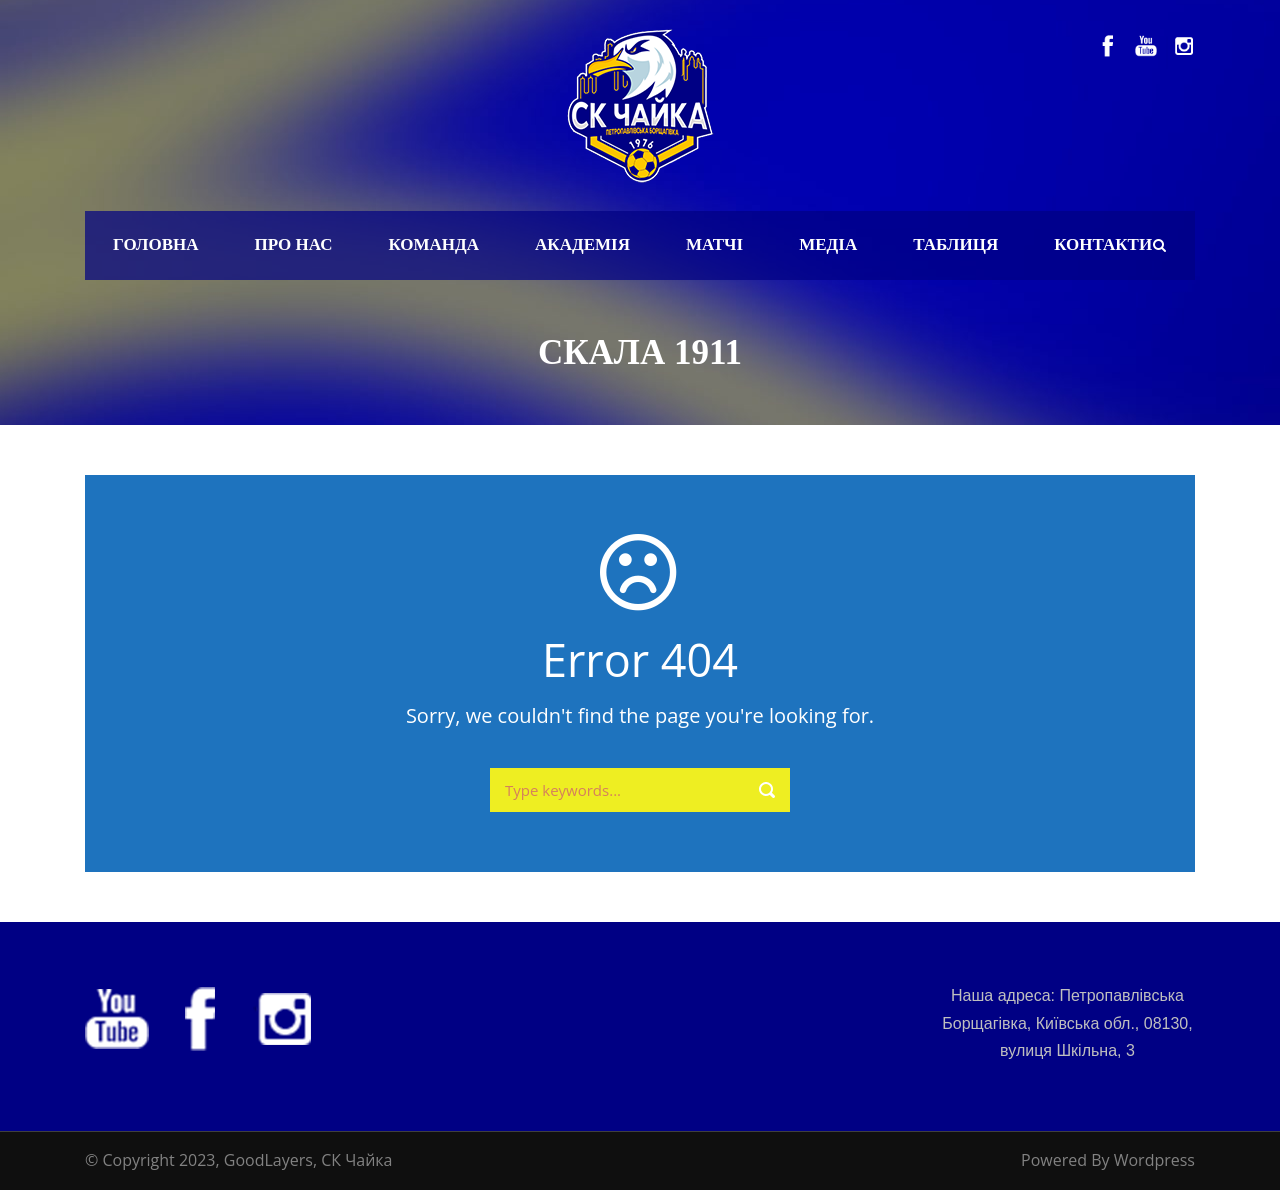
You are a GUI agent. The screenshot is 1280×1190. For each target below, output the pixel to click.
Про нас (294, 244)
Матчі (714, 244)
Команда (433, 244)
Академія (582, 244)
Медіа (828, 244)
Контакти (1103, 244)
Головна (156, 244)
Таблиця (955, 244)
